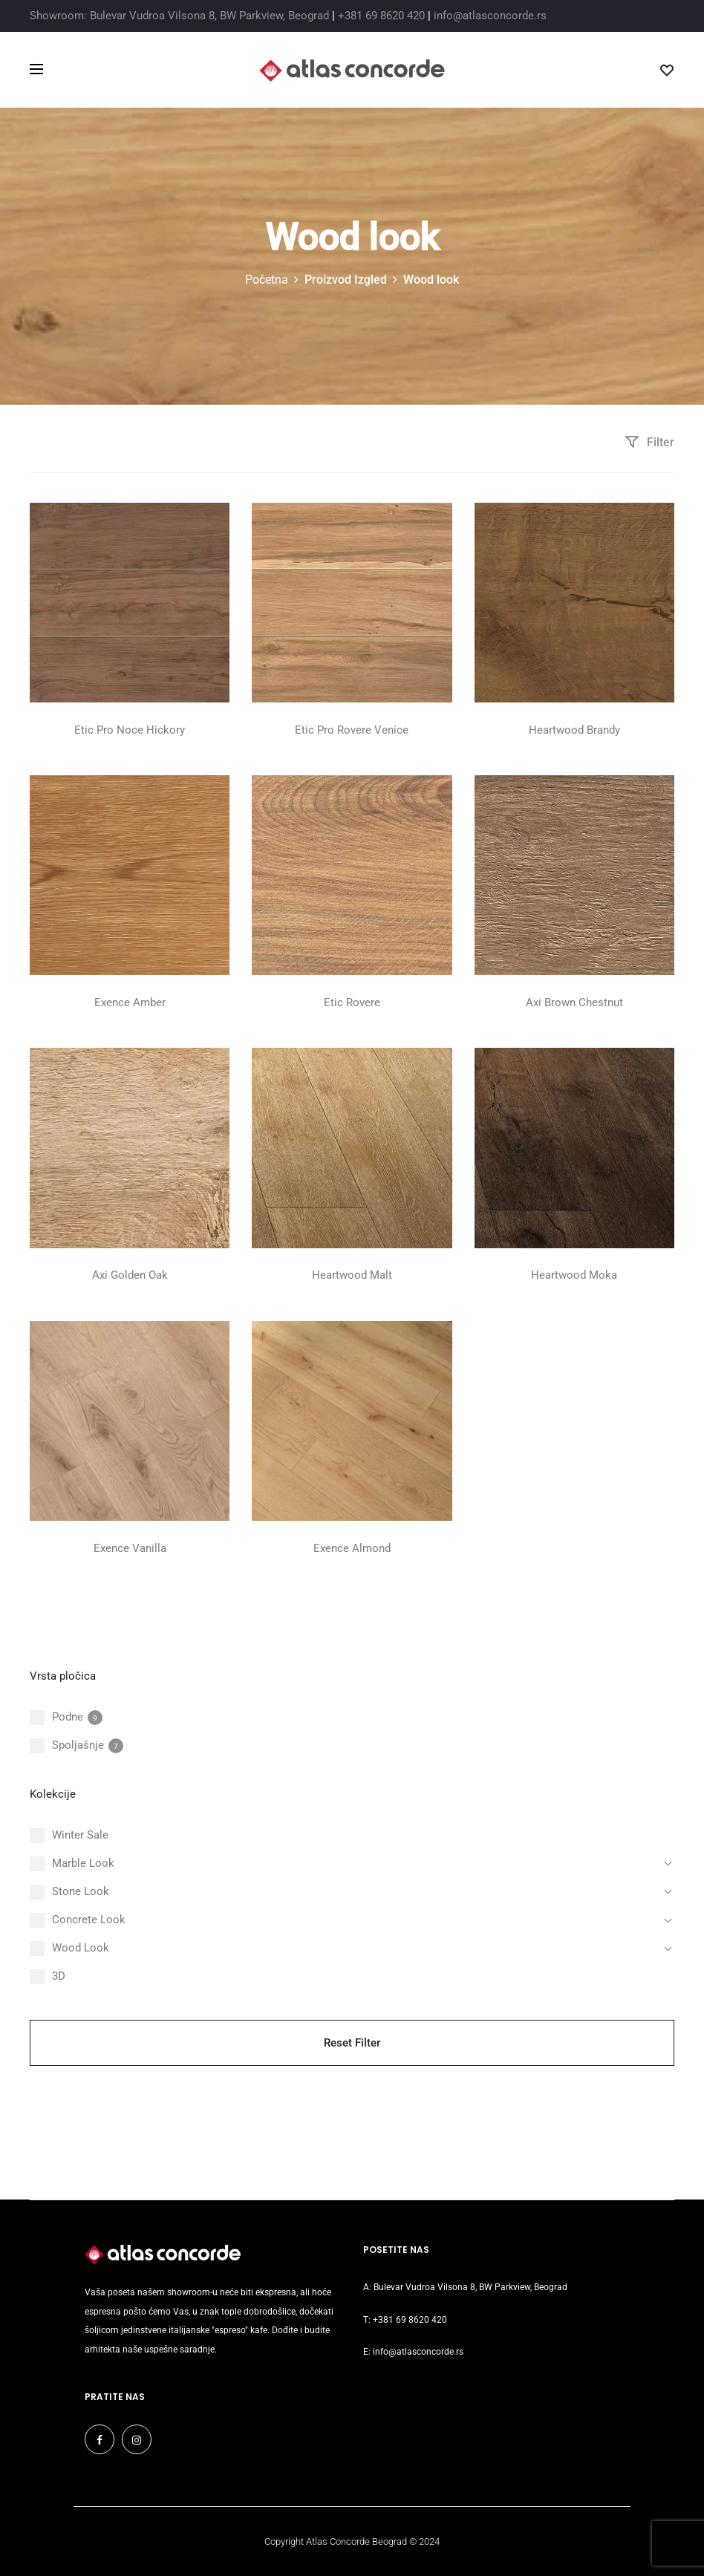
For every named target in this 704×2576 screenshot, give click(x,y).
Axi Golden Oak (130, 1275)
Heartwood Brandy (574, 730)
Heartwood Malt (352, 1275)
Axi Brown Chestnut (574, 1002)
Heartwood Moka (574, 1275)
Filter (649, 442)
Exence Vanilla (130, 1548)
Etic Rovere (352, 1002)
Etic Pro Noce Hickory (129, 730)
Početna (266, 280)
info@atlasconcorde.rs (490, 15)
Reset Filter (352, 2043)
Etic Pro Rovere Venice (351, 730)
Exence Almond (352, 1548)
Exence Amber (130, 1002)
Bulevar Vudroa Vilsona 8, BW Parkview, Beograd (470, 2287)
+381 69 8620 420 (381, 15)
